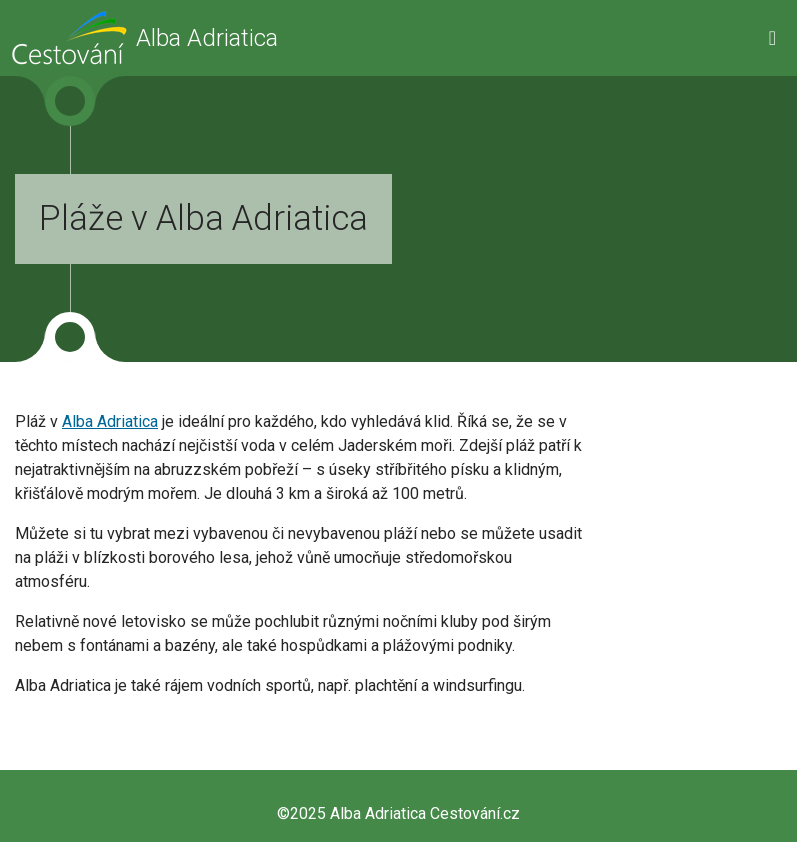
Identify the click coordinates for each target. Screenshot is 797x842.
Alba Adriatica (110, 421)
